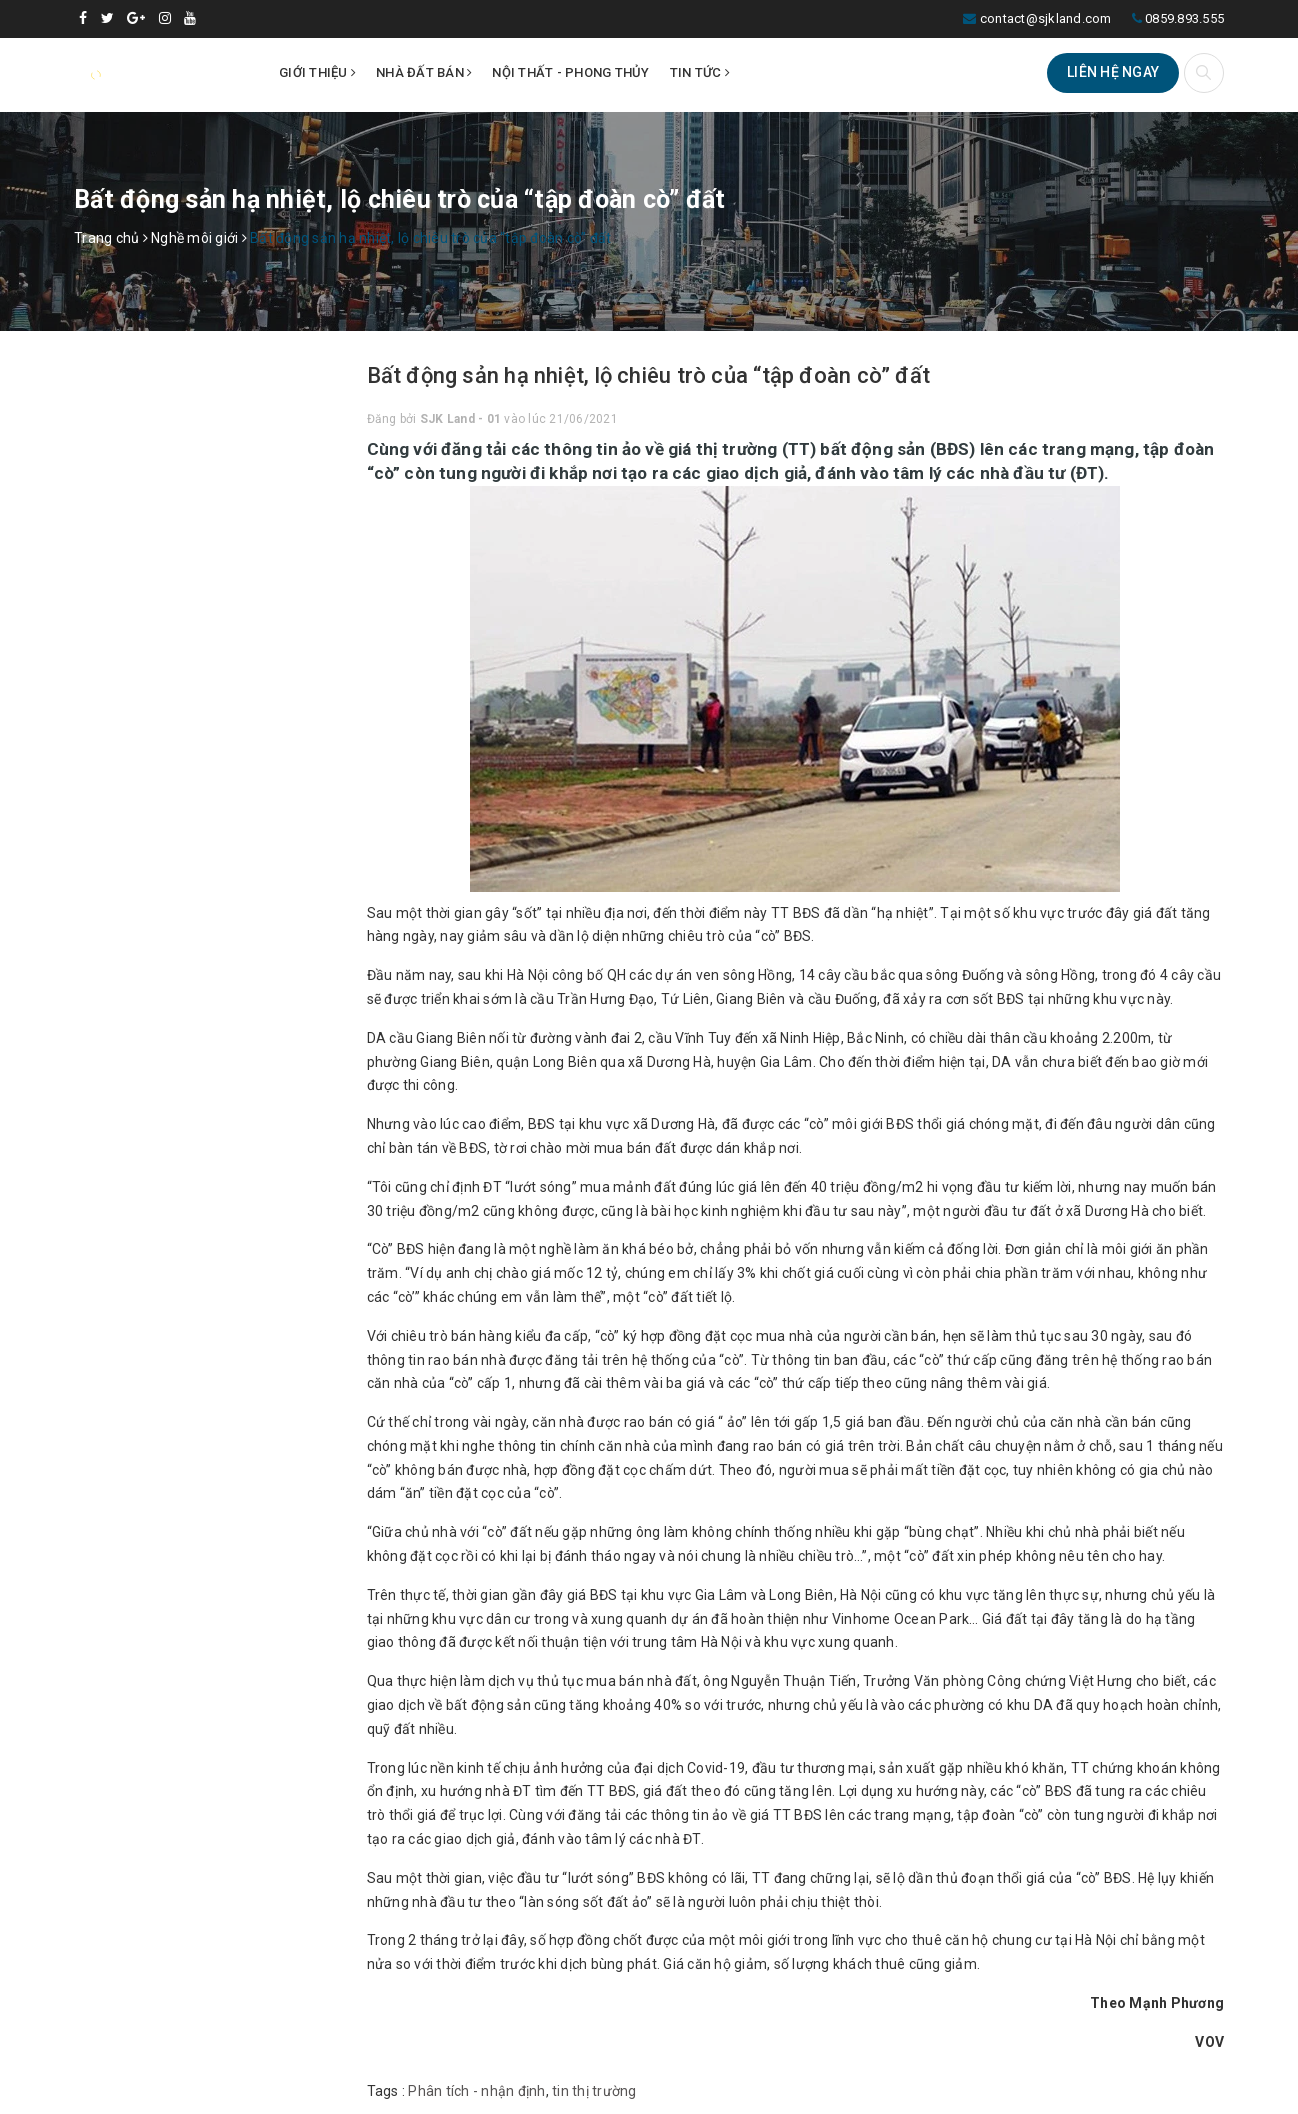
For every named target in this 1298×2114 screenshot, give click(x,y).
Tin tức (700, 72)
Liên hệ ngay (1113, 72)
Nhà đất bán (424, 72)
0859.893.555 (1184, 18)
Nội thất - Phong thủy (570, 72)
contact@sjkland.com (1046, 18)
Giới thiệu (317, 72)
